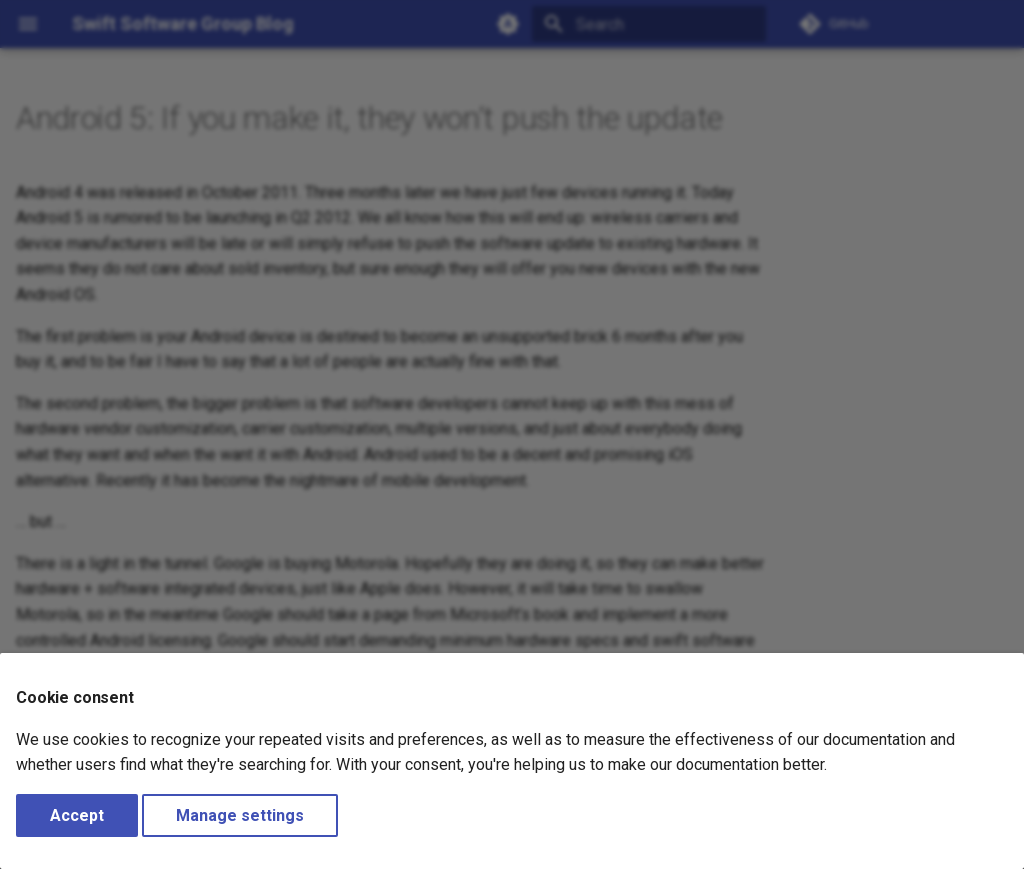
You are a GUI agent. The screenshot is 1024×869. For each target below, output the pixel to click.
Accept (77, 815)
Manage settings (240, 815)
